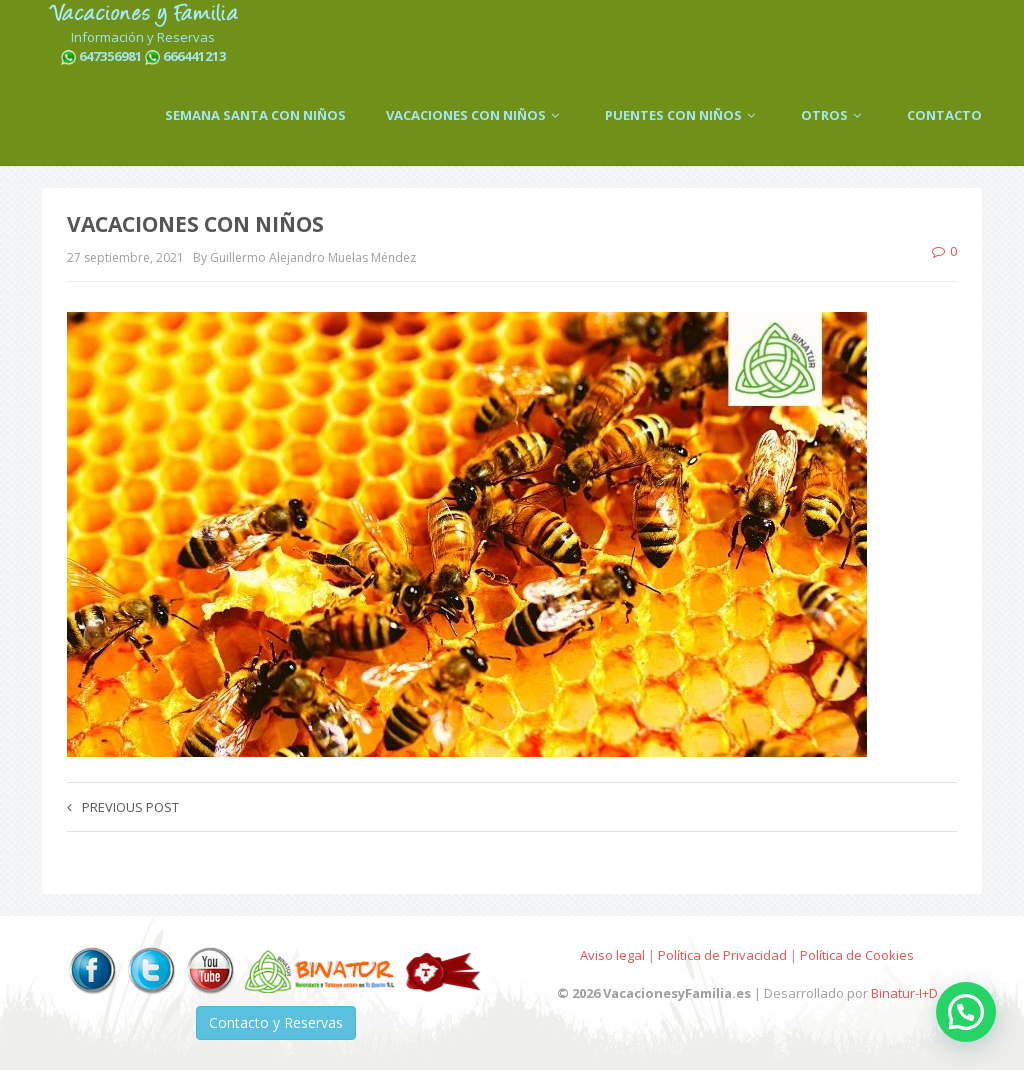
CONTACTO (944, 115)
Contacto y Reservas (276, 1022)
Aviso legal (612, 955)
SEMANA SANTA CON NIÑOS (255, 115)
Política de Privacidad (722, 955)
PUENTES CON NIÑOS (683, 115)
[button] (966, 1012)
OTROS (834, 115)
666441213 (194, 56)
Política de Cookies (857, 955)
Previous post (123, 807)
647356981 (110, 56)
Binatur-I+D (904, 993)
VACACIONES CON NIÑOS (475, 115)
